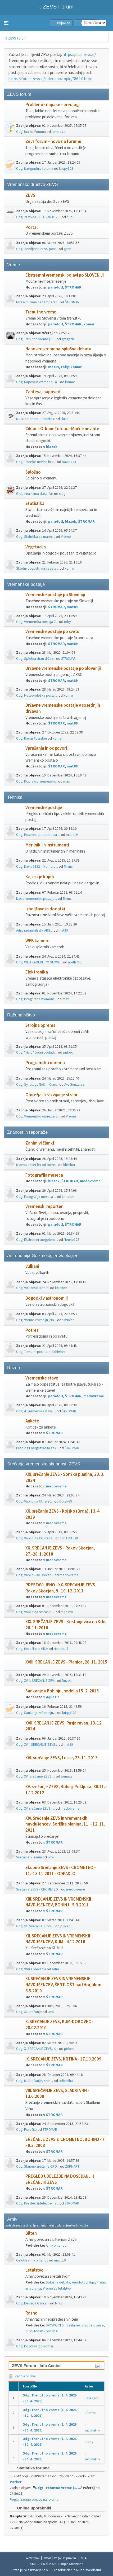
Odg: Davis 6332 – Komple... (37, 866)
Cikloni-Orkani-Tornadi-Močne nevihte (62, 428)
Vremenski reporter (44, 1206)
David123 (69, 462)
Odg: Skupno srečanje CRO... (37, 2166)
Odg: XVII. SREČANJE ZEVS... (37, 1744)
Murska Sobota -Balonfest (35, 419)
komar (89, 324)
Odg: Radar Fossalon (31, 738)
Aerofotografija (83, 2282)
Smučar (68, 1320)
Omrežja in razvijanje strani (51, 1095)
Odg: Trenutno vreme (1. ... (36, 339)
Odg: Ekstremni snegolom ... (37, 1239)
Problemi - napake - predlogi (52, 104)
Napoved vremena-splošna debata (58, 349)
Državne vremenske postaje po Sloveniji (63, 668)
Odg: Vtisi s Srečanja (31, 1969)
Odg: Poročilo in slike (32, 1649)
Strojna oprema (40, 1025)
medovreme (90, 1181)
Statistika (34, 503)
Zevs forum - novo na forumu (53, 141)
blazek (51, 446)
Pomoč (47, 2558)
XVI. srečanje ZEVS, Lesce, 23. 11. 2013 (61, 1758)
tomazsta (59, 131)
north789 (75, 962)
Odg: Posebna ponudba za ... (38, 834)
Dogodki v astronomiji (46, 1298)
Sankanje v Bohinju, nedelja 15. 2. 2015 (62, 1691)
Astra (55, 1969)
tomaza (67, 1776)
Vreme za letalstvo (57, 2288)
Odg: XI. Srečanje (29, 2012)
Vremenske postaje (43, 807)
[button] (6, 23)
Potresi (32, 1330)
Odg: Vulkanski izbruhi (32, 1288)
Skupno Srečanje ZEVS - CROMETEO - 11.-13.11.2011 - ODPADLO (60, 1870)
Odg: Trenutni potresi (32, 1352)
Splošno (33, 472)
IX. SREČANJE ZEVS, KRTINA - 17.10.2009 (63, 2059)
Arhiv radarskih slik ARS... (34, 930)
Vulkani (32, 1266)
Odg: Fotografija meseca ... (36, 1196)
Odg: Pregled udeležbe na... (37, 2203)
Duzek (67, 1680)
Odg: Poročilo (26, 2129)
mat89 (53, 367)
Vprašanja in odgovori (46, 748)
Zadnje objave (21, 2376)
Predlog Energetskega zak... (37, 1448)
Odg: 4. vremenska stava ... (36, 1411)
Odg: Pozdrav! (27, 2346)
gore (67, 249)
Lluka (65, 419)
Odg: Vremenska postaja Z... (37, 621)
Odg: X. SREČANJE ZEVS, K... (37, 2048)
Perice (91, 2413)
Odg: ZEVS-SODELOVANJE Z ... (38, 217)
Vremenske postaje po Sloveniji (55, 594)
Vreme (66, 536)
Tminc (68, 866)
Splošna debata (58, 2282)
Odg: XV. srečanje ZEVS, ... (35, 1808)
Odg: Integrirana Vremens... (36, 999)
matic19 (72, 834)
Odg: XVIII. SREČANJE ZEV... (36, 1680)
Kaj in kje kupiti (39, 877)
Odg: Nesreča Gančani (32, 2303)
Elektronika (36, 972)
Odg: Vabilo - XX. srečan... (35, 1575)
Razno (31, 2313)
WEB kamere (37, 941)
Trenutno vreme (40, 312)
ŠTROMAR (73, 287)
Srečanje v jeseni (29, 1857)
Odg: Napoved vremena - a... (37, 382)
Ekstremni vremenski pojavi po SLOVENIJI (64, 275)
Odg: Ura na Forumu (31, 131)
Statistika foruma (30, 2468)
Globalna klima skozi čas (34, 493)
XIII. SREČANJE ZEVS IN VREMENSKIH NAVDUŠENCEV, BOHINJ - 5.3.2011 (59, 1902)
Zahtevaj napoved (42, 392)
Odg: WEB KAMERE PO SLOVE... (39, 962)
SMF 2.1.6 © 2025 (43, 2564)
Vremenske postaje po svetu (52, 631)
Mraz (58, 2303)
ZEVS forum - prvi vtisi (41, 2331)
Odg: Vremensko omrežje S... (38, 1116)
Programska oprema (45, 1063)
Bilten (31, 2233)
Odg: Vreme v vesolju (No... (36, 1320)
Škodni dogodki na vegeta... (37, 568)
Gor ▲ (82, 2558)
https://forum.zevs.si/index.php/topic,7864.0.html (50, 78)
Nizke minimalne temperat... (37, 302)
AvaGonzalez (74, 1084)
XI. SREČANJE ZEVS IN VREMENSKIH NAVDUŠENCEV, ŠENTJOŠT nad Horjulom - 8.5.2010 (64, 1985)
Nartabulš (61, 1649)
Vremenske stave (41, 1378)
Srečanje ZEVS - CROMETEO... (38, 1889)
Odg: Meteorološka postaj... (37, 695)
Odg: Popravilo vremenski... (36, 781)
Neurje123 (71, 1239)
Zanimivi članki (39, 1143)
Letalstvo (34, 2270)
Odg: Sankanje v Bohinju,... (36, 1712)
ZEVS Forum (56, 7)
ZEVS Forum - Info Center (36, 2365)
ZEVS (30, 195)
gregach (68, 339)
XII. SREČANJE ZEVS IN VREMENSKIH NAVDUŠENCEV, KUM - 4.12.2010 (58, 1939)
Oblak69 (65, 1501)
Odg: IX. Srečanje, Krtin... (34, 2081)
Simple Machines (70, 2564)
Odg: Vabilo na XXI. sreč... (34, 1501)
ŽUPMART (72, 2166)
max (66, 781)
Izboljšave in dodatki (45, 909)
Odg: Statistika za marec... (35, 536)
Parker (16, 2482)
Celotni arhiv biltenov (32, 2260)
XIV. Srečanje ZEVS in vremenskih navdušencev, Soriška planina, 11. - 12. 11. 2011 (65, 1824)
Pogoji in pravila (65, 2558)
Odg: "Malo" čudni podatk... (36, 1052)
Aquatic (52, 1697)
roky (65, 367)
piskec (68, 1052)
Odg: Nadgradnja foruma (34, 168)
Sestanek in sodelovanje (85, 2325)
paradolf (55, 287)
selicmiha (66, 2081)
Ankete (32, 1421)
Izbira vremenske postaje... (36, 898)
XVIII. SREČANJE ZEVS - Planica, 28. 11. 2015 (66, 1662)
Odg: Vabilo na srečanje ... (35, 1612)
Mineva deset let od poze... (36, 1165)
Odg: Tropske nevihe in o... (36, 462)
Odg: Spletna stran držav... (35, 658)
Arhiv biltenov (56, 2245)
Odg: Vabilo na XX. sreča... (35, 1538)
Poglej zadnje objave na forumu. (34, 2499)
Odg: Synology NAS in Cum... (37, 1084)
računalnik (92, 2430)
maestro (67, 1612)
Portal (31, 227)
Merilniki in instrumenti (47, 845)
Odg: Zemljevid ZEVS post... (37, 249)
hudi (70, 217)
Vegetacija (35, 547)
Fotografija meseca (44, 1175)
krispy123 (66, 168)
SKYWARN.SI (55, 2325)
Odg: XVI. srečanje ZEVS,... (35, 1776)
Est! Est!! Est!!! (69, 1538)
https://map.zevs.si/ (79, 54)
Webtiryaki (33, 2558)
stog (62, 493)
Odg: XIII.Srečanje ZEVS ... (35, 1926)
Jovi (51, 1857)
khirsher (69, 1165)
